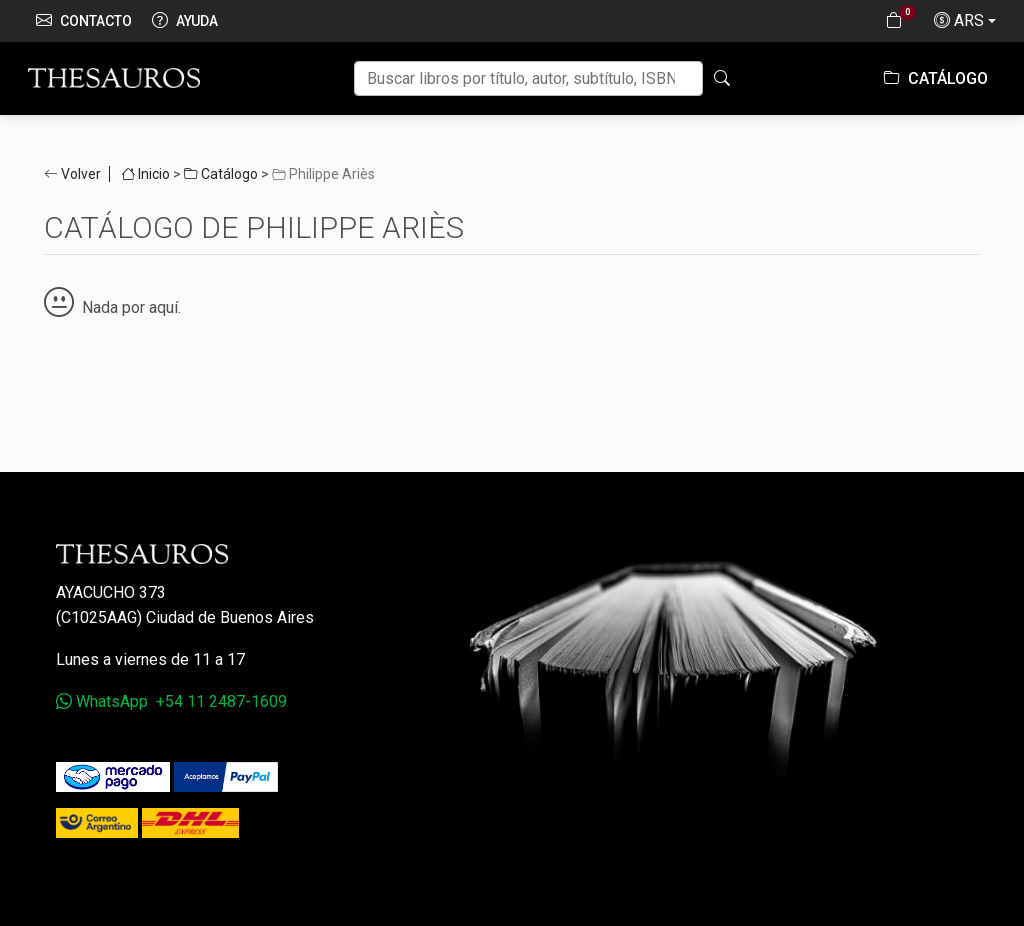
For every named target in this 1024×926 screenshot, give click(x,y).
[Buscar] (528, 78)
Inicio (145, 174)
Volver (81, 174)
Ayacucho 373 (111, 592)
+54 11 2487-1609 (221, 701)
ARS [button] (959, 21)
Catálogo (936, 78)
